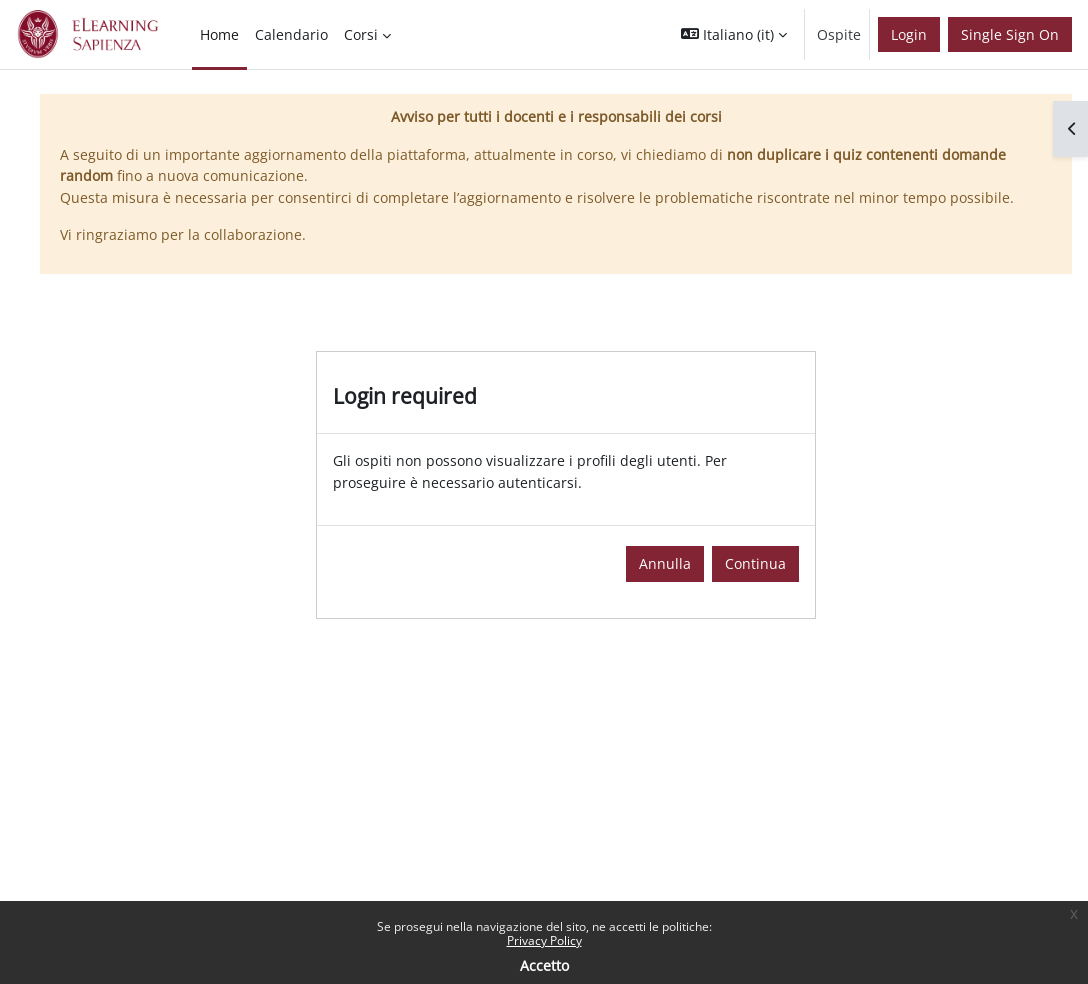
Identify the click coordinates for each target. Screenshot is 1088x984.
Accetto (544, 965)
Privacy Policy (544, 940)
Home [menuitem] (219, 34)
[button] (734, 34)
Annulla (665, 563)
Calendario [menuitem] (291, 34)
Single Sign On (1010, 34)
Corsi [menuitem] (361, 34)
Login (909, 34)
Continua (755, 563)
